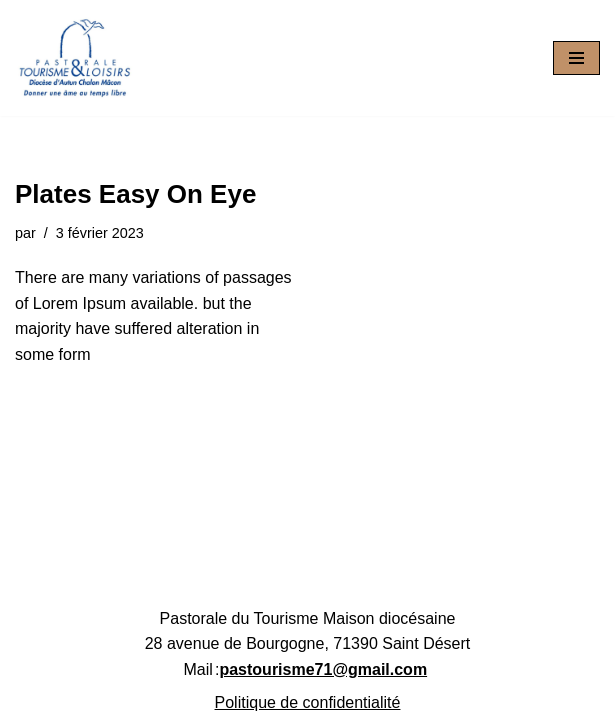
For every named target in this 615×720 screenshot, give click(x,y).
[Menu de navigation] (576, 58)
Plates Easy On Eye (135, 194)
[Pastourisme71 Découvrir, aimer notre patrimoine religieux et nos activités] (75, 58)
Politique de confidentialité (308, 702)
